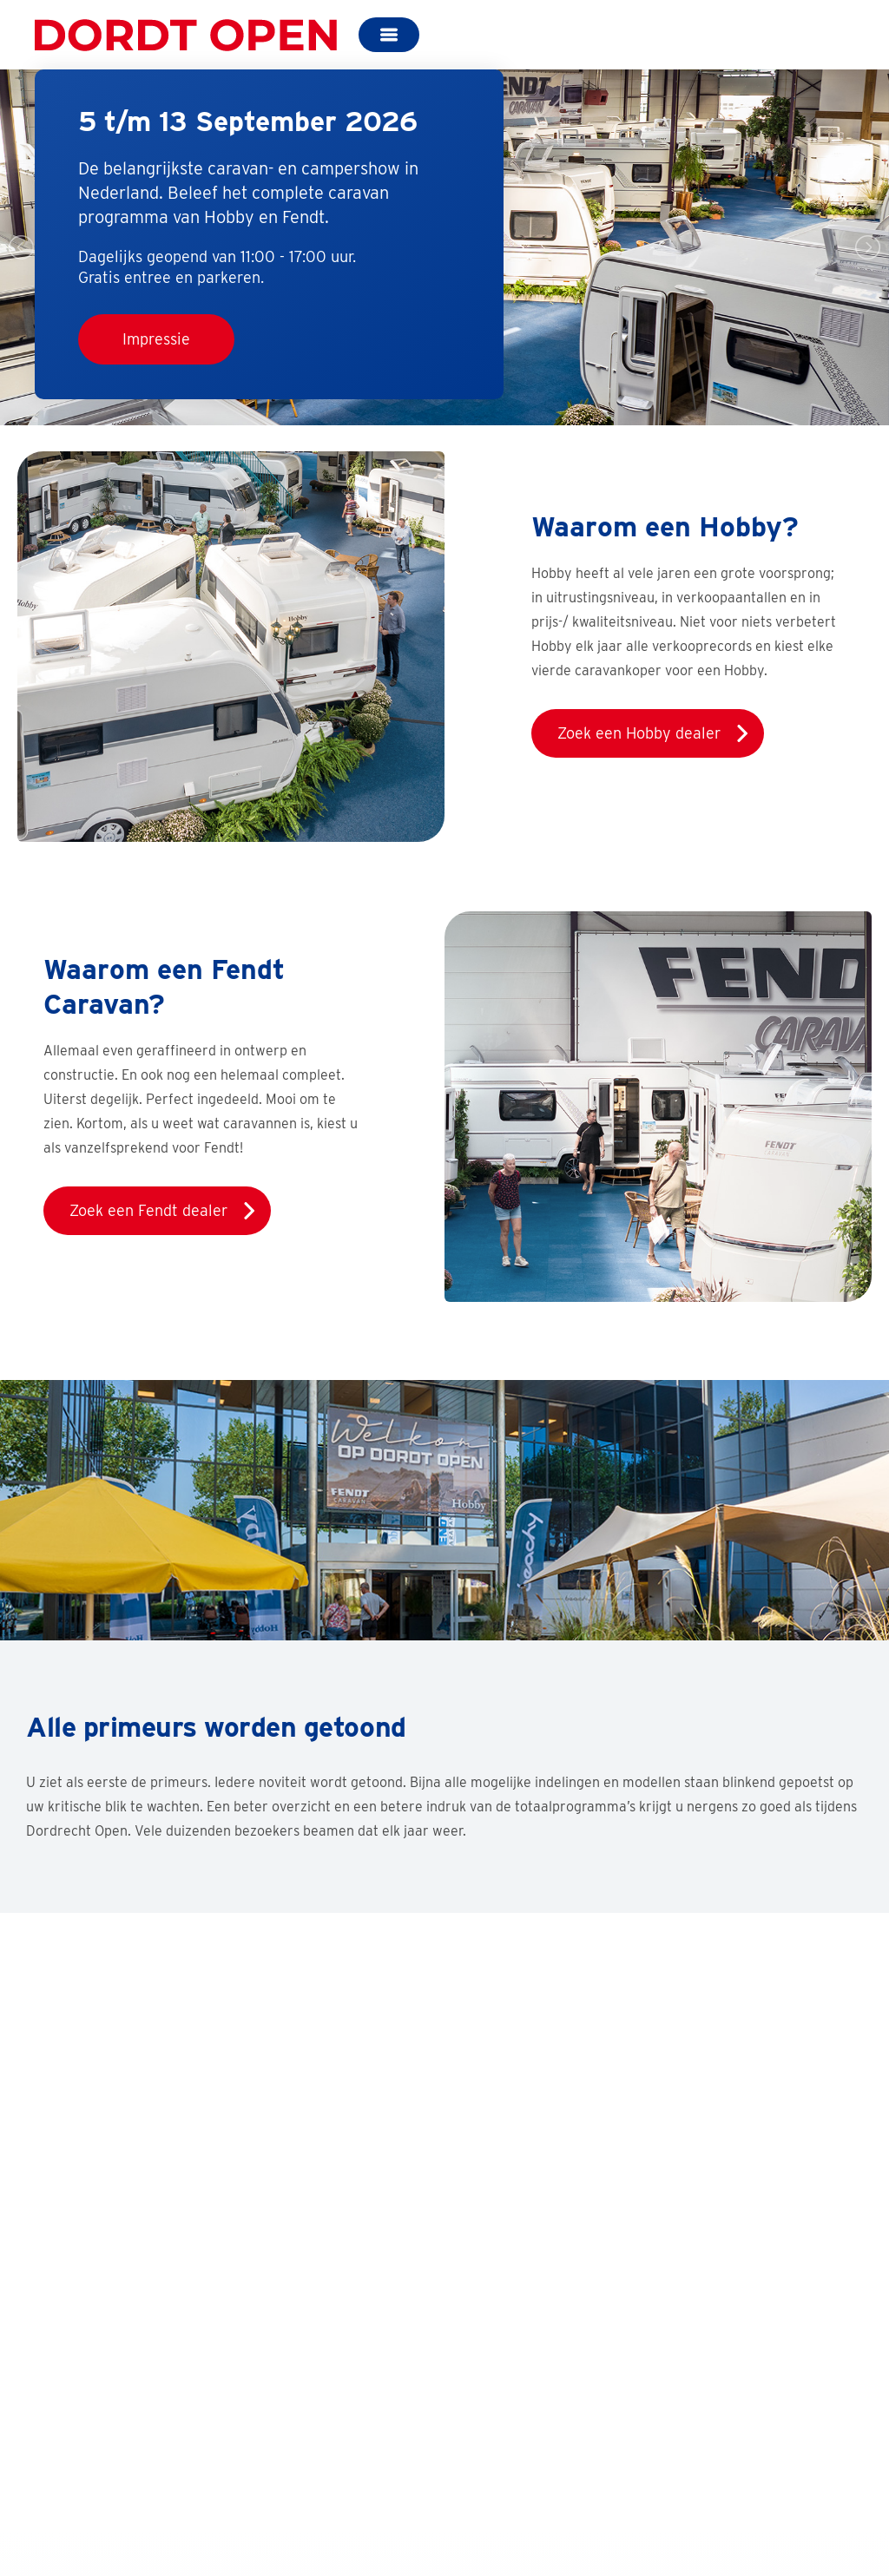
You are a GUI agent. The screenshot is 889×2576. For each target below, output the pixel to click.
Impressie (156, 339)
